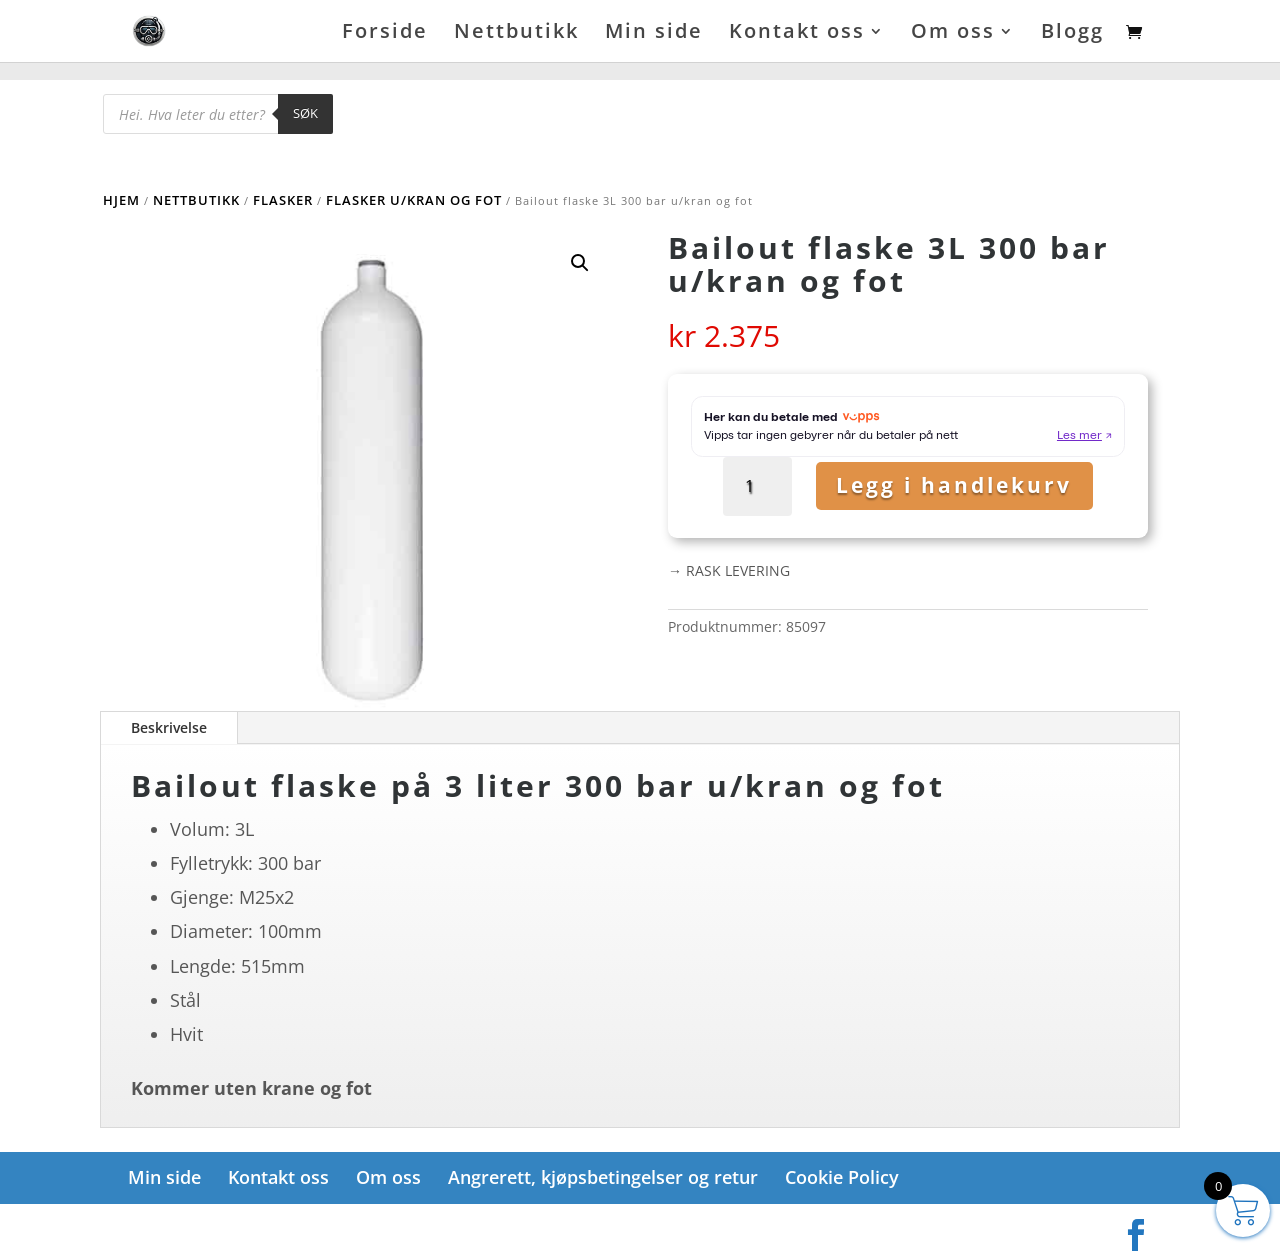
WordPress (366, 1229)
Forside (385, 34)
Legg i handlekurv (954, 485)
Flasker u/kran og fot (414, 200)
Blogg (1072, 34)
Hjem (121, 200)
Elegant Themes (227, 1229)
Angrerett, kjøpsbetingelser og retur (603, 1177)
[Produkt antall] (763, 486)
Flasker (283, 200)
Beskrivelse (169, 727)
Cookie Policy (842, 1177)
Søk (305, 113)
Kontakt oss (797, 34)
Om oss (953, 34)
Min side (654, 34)
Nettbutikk (516, 34)
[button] (580, 263)
